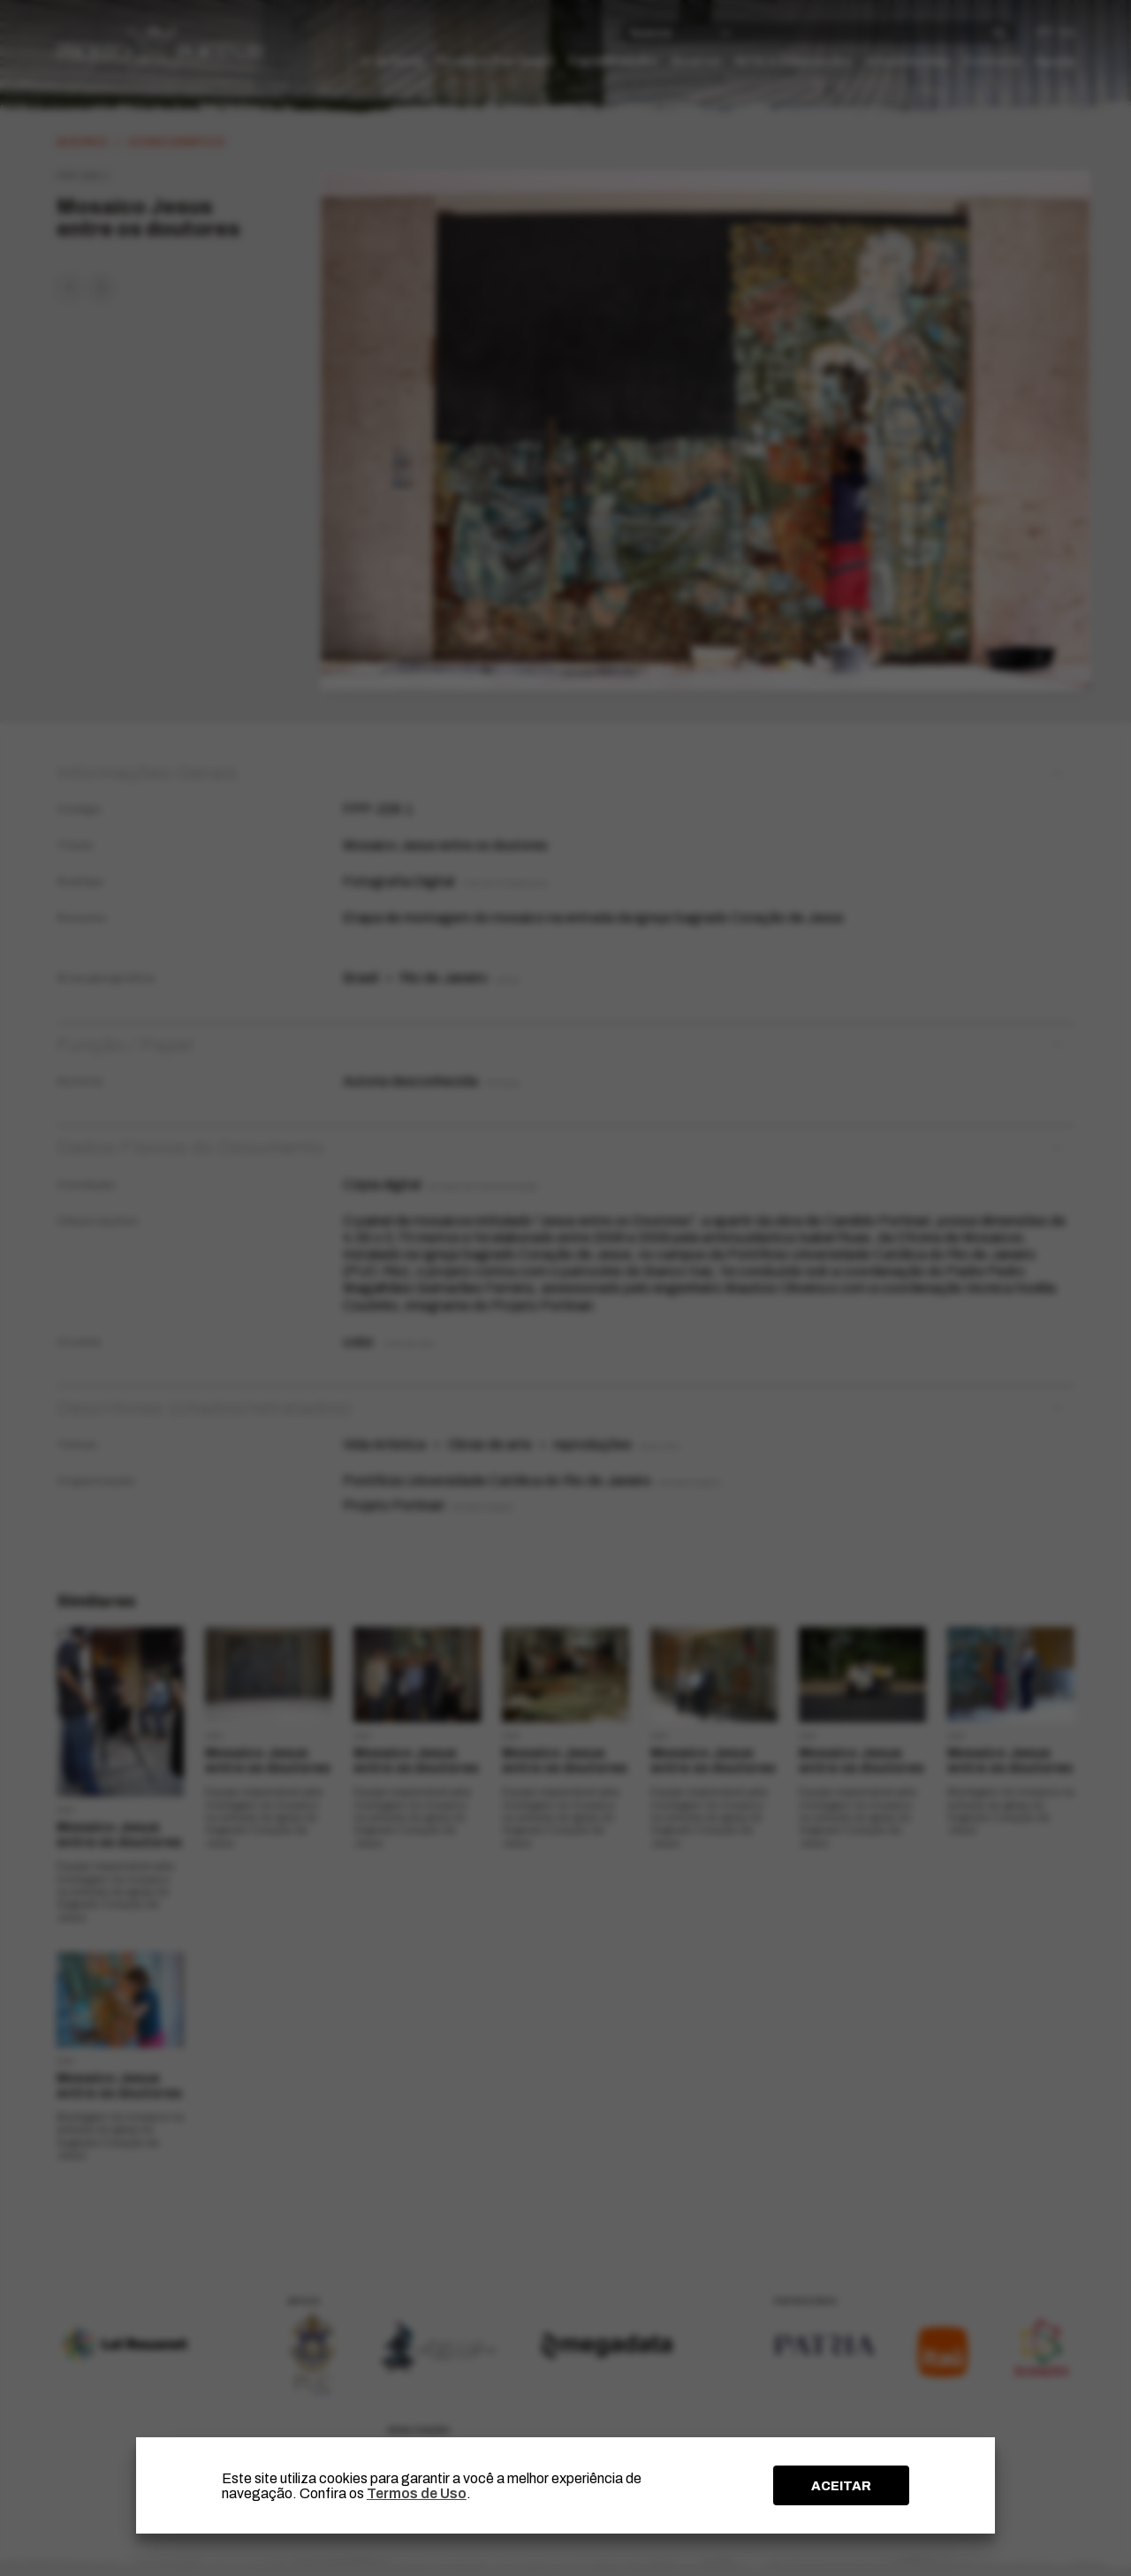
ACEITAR (841, 2486)
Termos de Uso (417, 2493)
